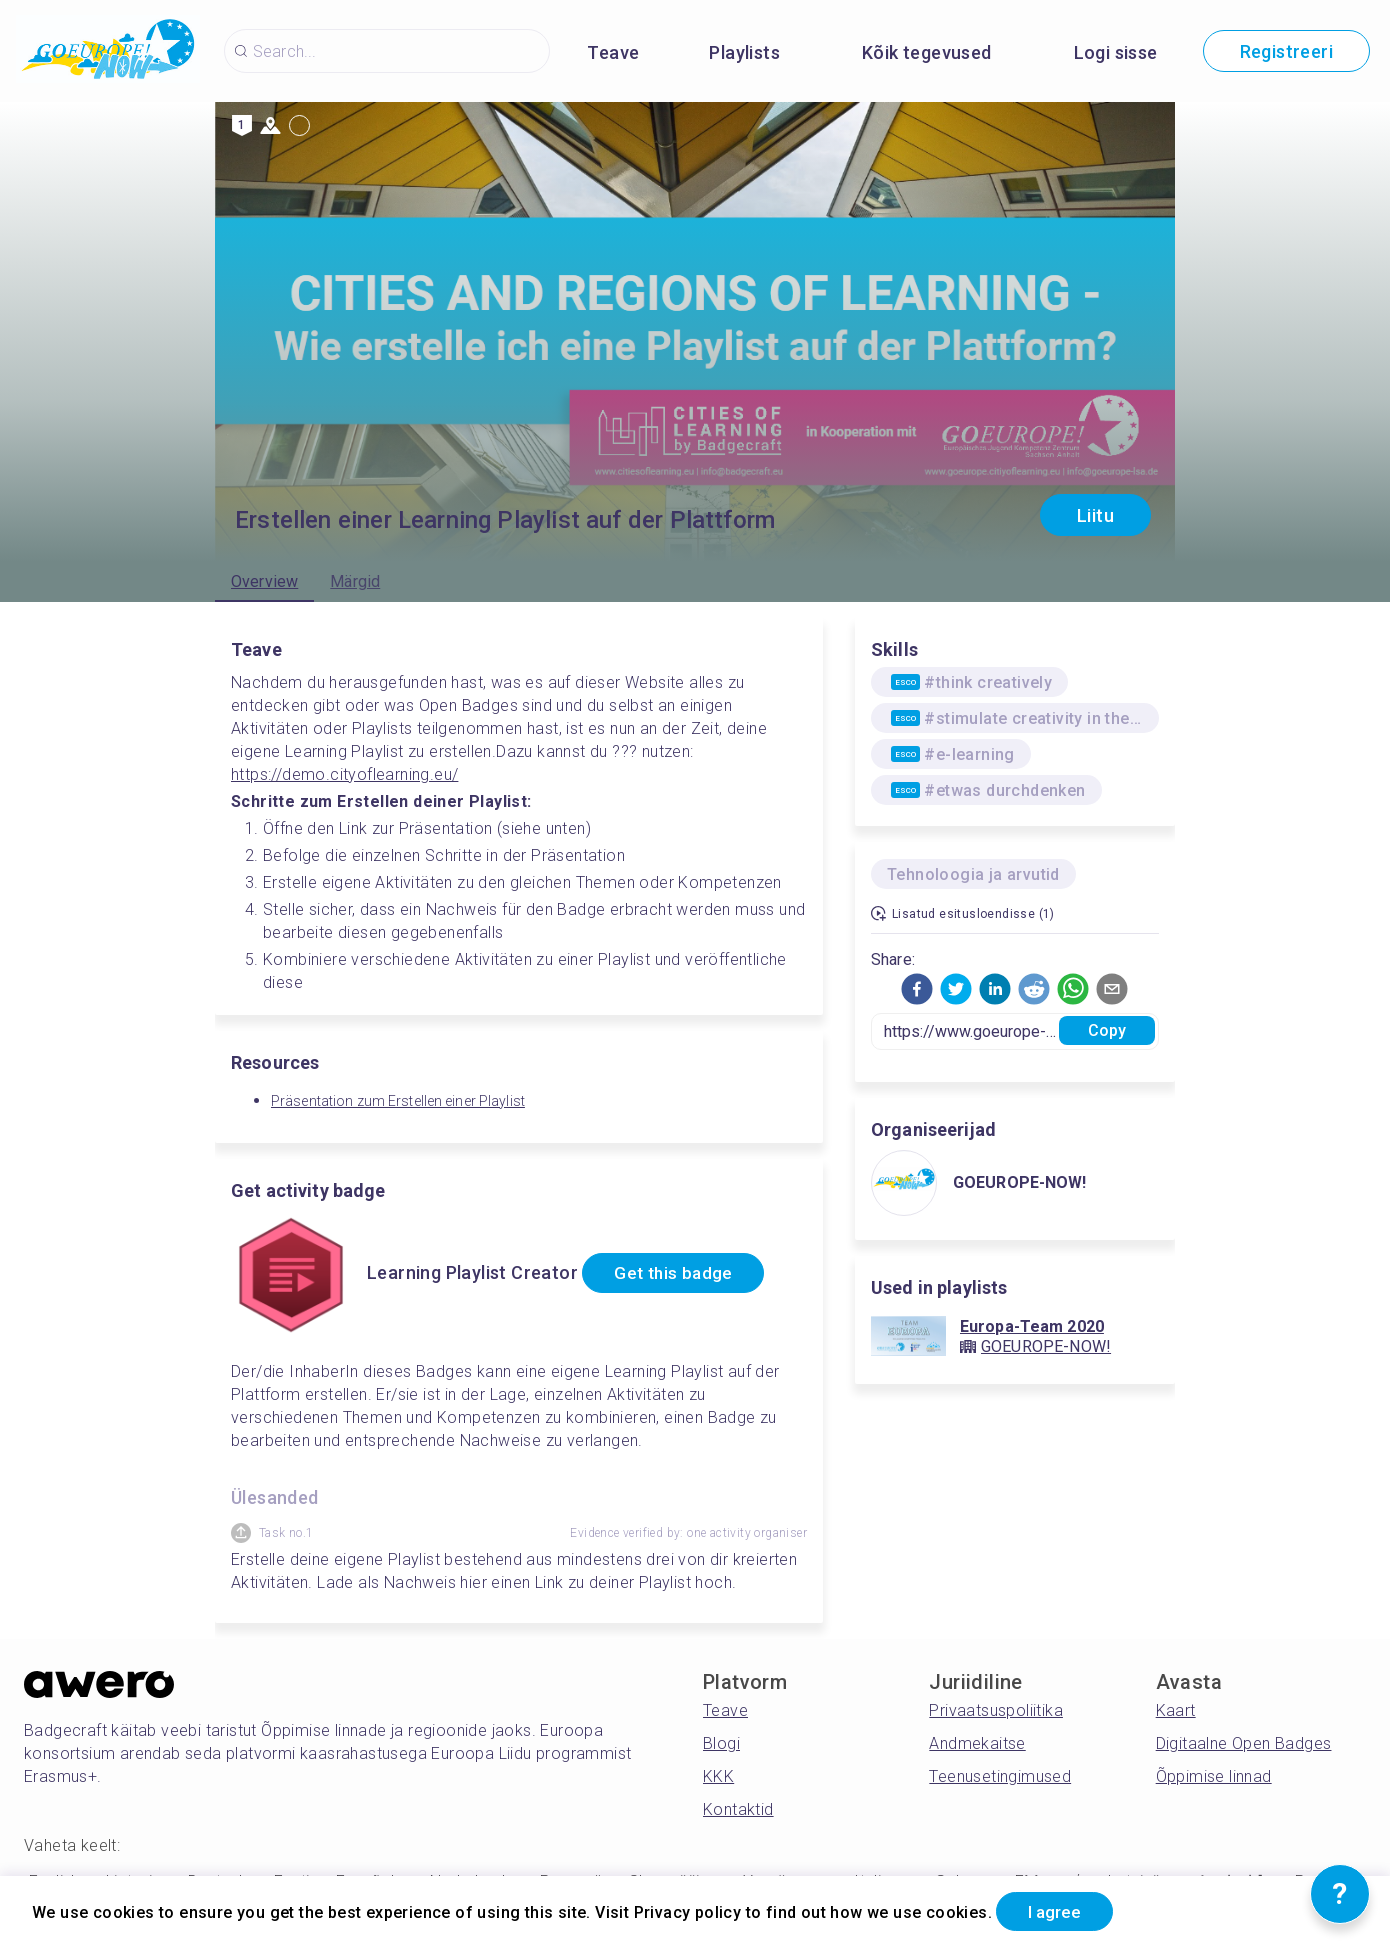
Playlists (744, 52)
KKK (718, 1776)
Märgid (355, 581)
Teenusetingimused (1000, 1776)
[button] (917, 989)
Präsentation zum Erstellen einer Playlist (398, 1101)
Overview (264, 581)
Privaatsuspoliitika (996, 1710)
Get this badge (680, 1273)
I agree (1061, 1910)
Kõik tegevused (927, 52)
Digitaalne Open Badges (1244, 1743)
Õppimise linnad (1214, 1776)
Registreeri (1286, 51)
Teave (613, 52)
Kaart (1176, 1710)
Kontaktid (738, 1809)
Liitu (1095, 515)
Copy (1107, 1030)
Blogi (721, 1743)
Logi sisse (1116, 52)
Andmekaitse (977, 1743)
